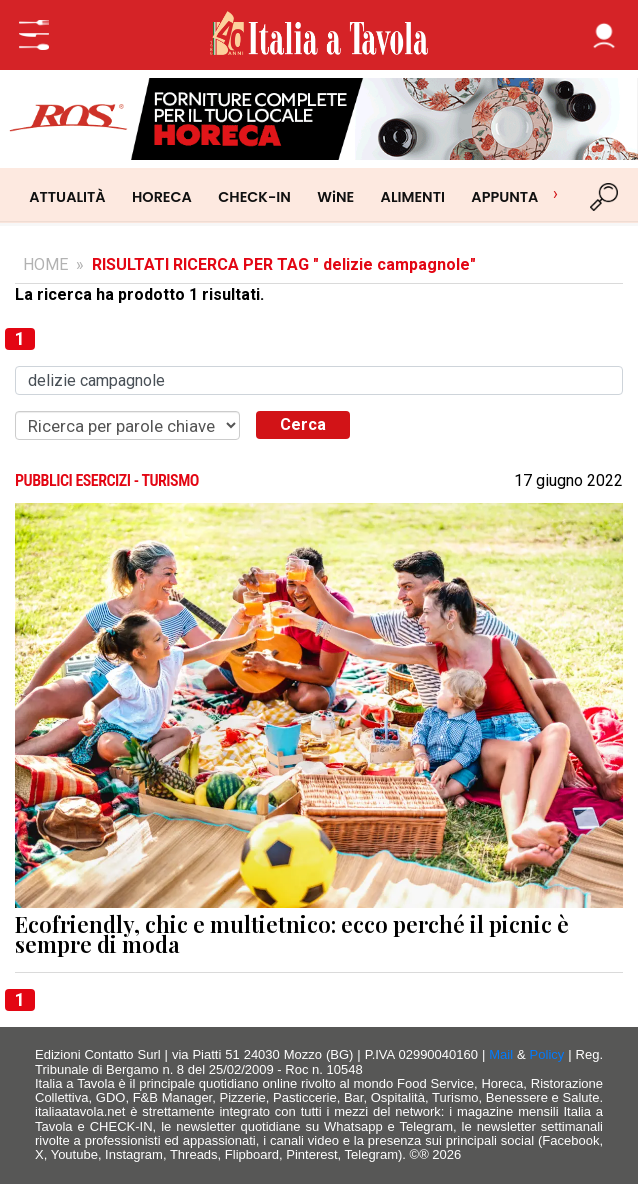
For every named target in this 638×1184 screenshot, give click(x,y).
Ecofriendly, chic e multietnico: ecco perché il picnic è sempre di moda (292, 935)
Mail (501, 1054)
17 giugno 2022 (568, 481)
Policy (547, 1054)
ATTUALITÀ (67, 197)
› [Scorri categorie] (555, 193)
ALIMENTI (412, 197)
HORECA (162, 197)
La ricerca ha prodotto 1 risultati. (139, 295)
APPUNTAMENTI (526, 197)
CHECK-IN (254, 197)
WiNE (335, 197)
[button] (604, 35)
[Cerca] (605, 197)
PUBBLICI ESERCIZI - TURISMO (107, 481)
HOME (45, 264)
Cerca (303, 424)
